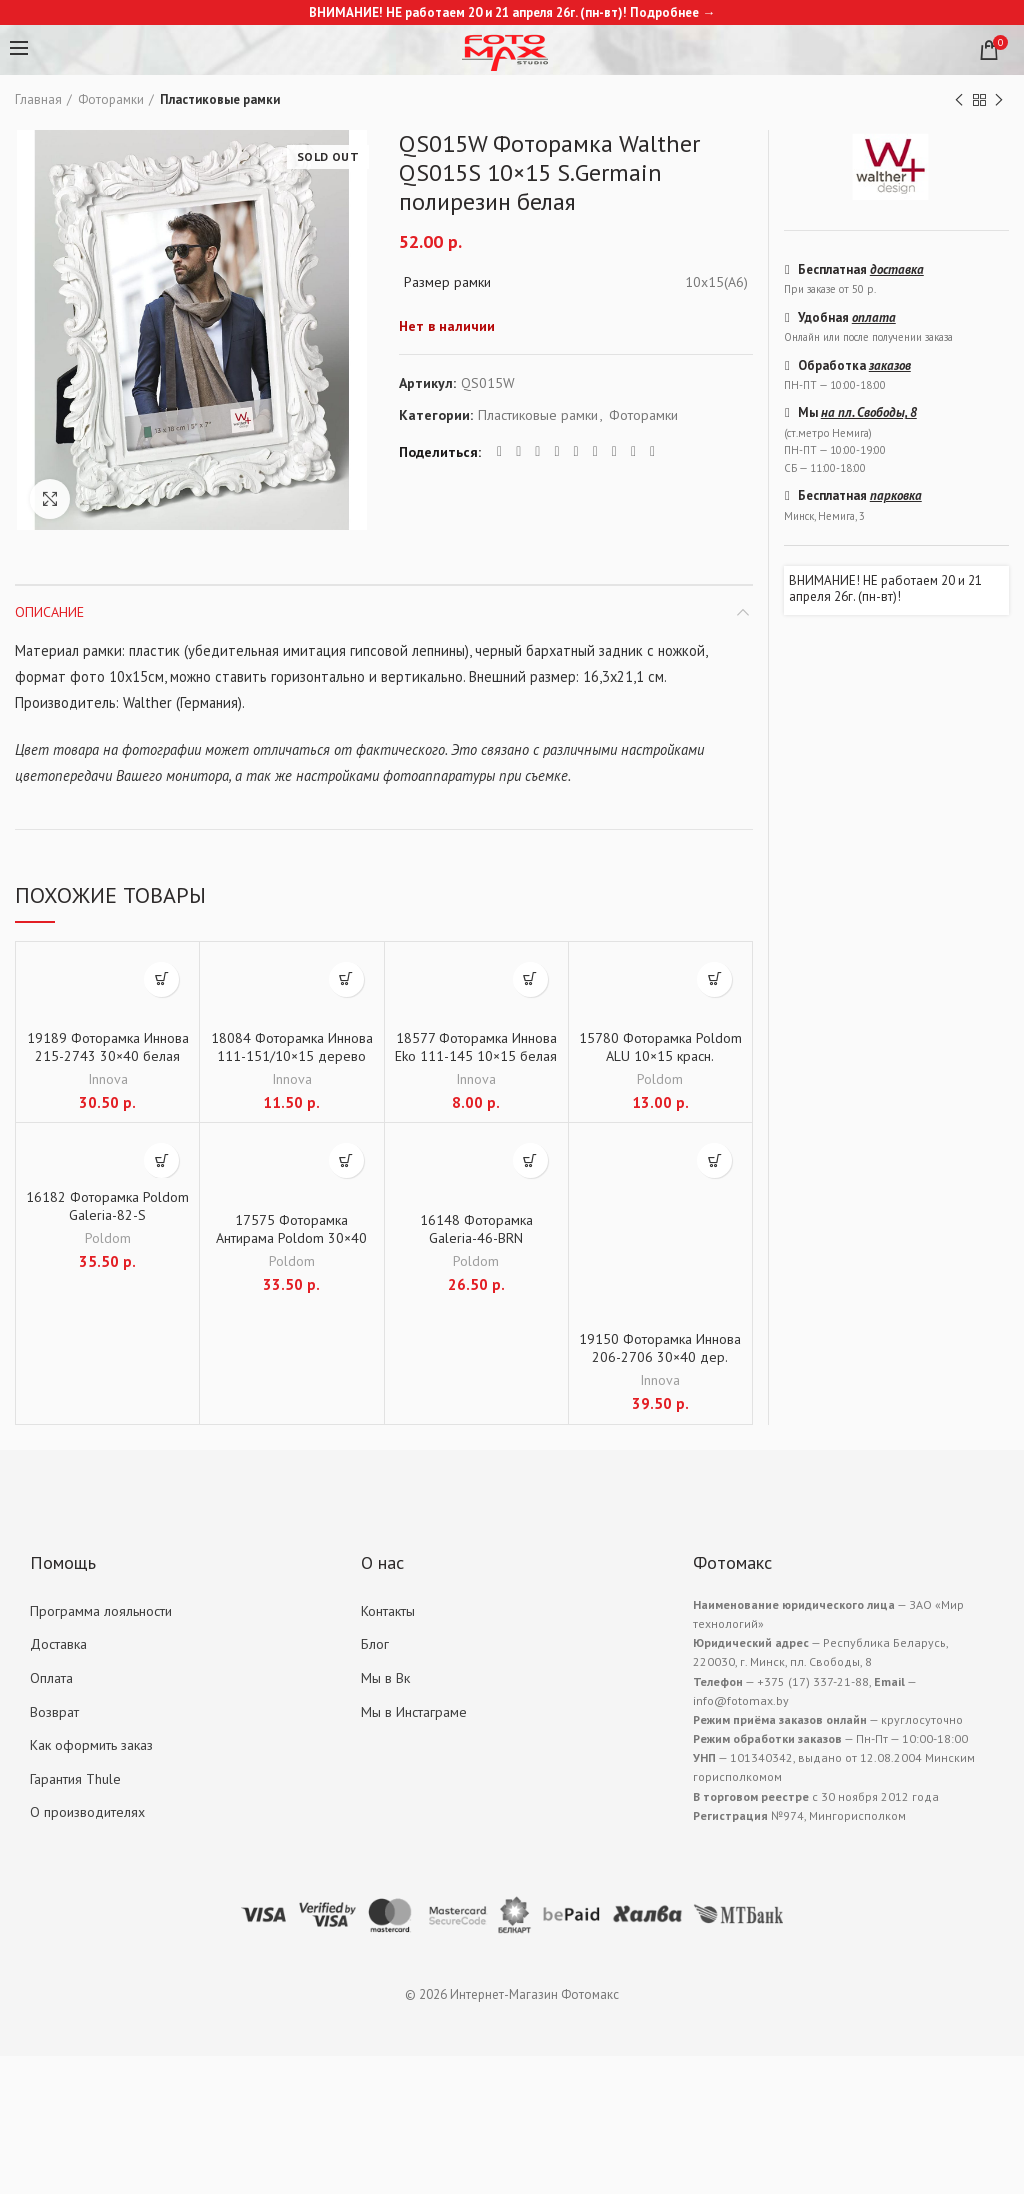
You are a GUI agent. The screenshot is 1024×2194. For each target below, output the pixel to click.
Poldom (660, 1079)
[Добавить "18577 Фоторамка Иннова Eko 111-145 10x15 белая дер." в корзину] (530, 979)
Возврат (54, 1712)
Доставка (58, 1644)
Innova (108, 1079)
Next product (999, 100)
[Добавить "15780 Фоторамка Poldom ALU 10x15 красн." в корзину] (714, 979)
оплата (874, 317)
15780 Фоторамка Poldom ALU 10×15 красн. (660, 1047)
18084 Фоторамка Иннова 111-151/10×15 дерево (292, 1047)
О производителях (87, 1812)
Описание (49, 612)
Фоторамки (111, 99)
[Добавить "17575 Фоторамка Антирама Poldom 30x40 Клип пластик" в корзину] (346, 1160)
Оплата (51, 1678)
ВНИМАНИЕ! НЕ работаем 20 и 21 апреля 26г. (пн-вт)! (885, 588)
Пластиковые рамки (220, 99)
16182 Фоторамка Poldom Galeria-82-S (107, 1206)
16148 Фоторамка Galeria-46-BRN (476, 1229)
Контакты (388, 1611)
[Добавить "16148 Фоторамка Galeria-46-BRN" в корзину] (530, 1160)
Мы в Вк (385, 1678)
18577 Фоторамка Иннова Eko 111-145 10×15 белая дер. (476, 1056)
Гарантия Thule (75, 1779)
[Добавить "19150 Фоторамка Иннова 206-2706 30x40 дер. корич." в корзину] (714, 1160)
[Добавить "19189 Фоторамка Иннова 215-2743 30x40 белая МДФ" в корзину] (161, 979)
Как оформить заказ (91, 1745)
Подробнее (664, 12)
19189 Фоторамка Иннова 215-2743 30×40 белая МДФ (108, 1056)
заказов (890, 365)
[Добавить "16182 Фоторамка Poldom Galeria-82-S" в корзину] (161, 1160)
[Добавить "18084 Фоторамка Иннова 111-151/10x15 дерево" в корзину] (346, 979)
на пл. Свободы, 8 (869, 412)
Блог (375, 1644)
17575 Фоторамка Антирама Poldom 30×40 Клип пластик (291, 1238)
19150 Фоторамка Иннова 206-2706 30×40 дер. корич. (660, 1357)
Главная (38, 99)
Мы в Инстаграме (414, 1712)
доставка (897, 269)
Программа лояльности (101, 1611)
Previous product (959, 100)
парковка (896, 495)
